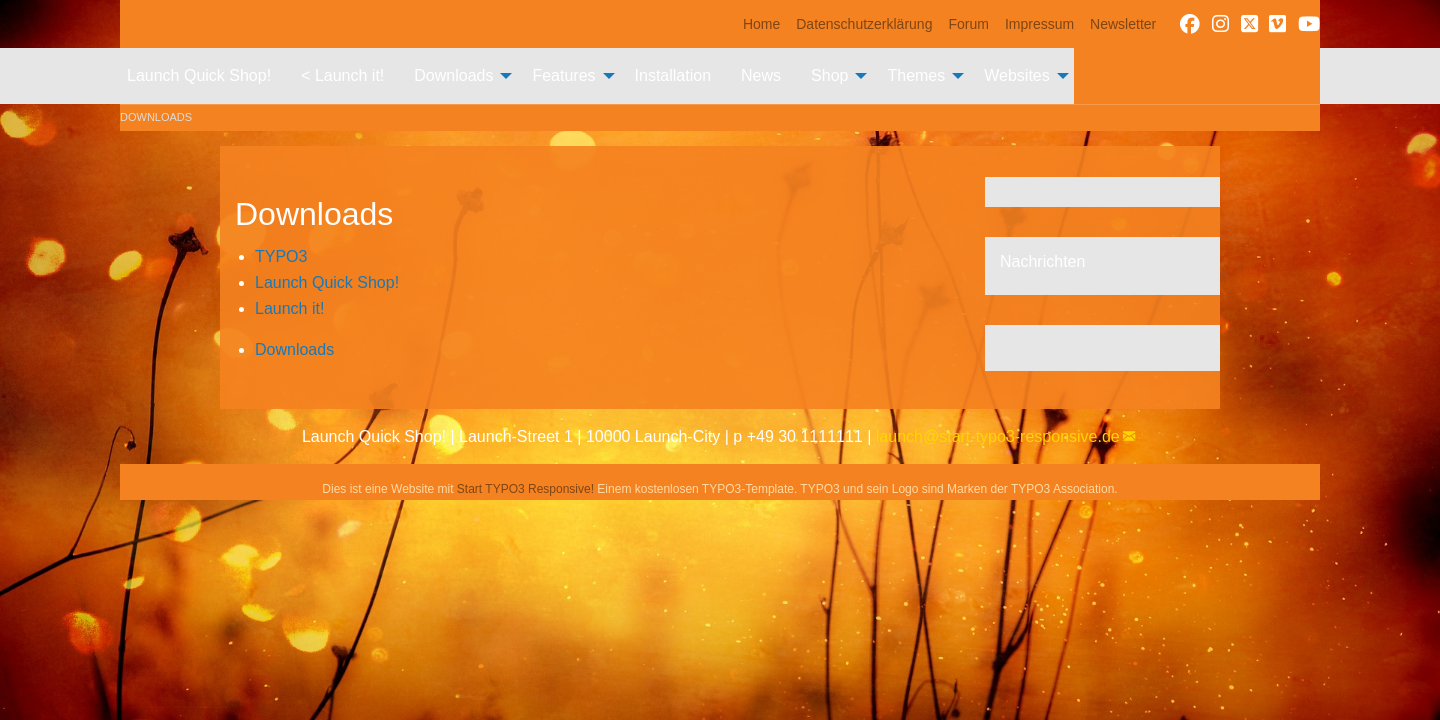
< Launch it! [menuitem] (342, 75)
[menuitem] (761, 24)
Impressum (1039, 24)
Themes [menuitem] (916, 75)
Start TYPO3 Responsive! (525, 489)
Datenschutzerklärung (864, 24)
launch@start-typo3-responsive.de (998, 436)
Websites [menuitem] (1017, 75)
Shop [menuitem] (829, 75)
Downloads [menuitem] (453, 75)
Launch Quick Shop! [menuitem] (199, 75)
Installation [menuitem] (673, 75)
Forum (968, 24)
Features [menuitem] (563, 75)
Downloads (156, 117)
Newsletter (1123, 24)
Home (761, 24)
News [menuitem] (761, 75)
